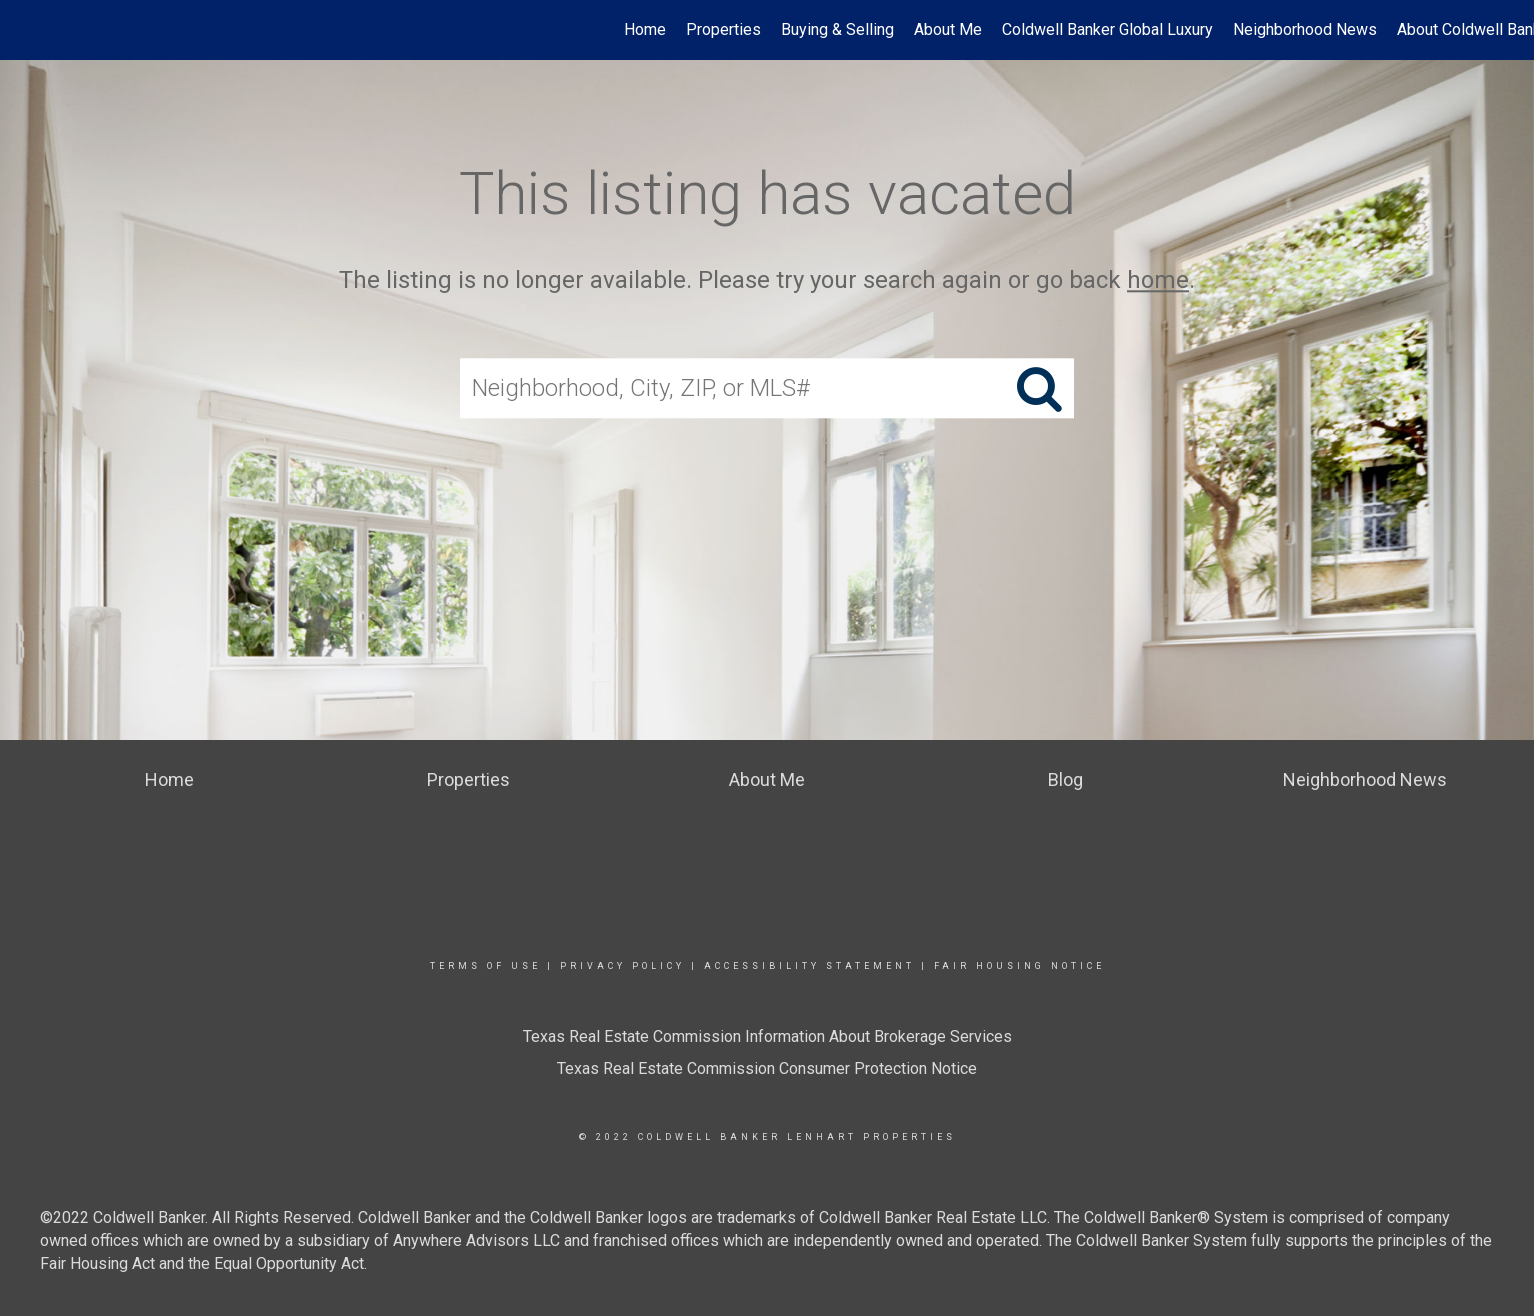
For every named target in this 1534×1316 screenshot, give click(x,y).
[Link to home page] (25, 30)
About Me (948, 29)
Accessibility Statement (809, 966)
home (1158, 280)
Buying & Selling (837, 29)
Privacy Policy (622, 966)
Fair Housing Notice (1019, 966)
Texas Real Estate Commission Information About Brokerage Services (767, 1036)
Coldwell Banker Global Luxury (1107, 29)
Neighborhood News (1305, 29)
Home (645, 29)
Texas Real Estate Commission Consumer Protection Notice (767, 1068)
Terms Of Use (485, 966)
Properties (723, 29)
